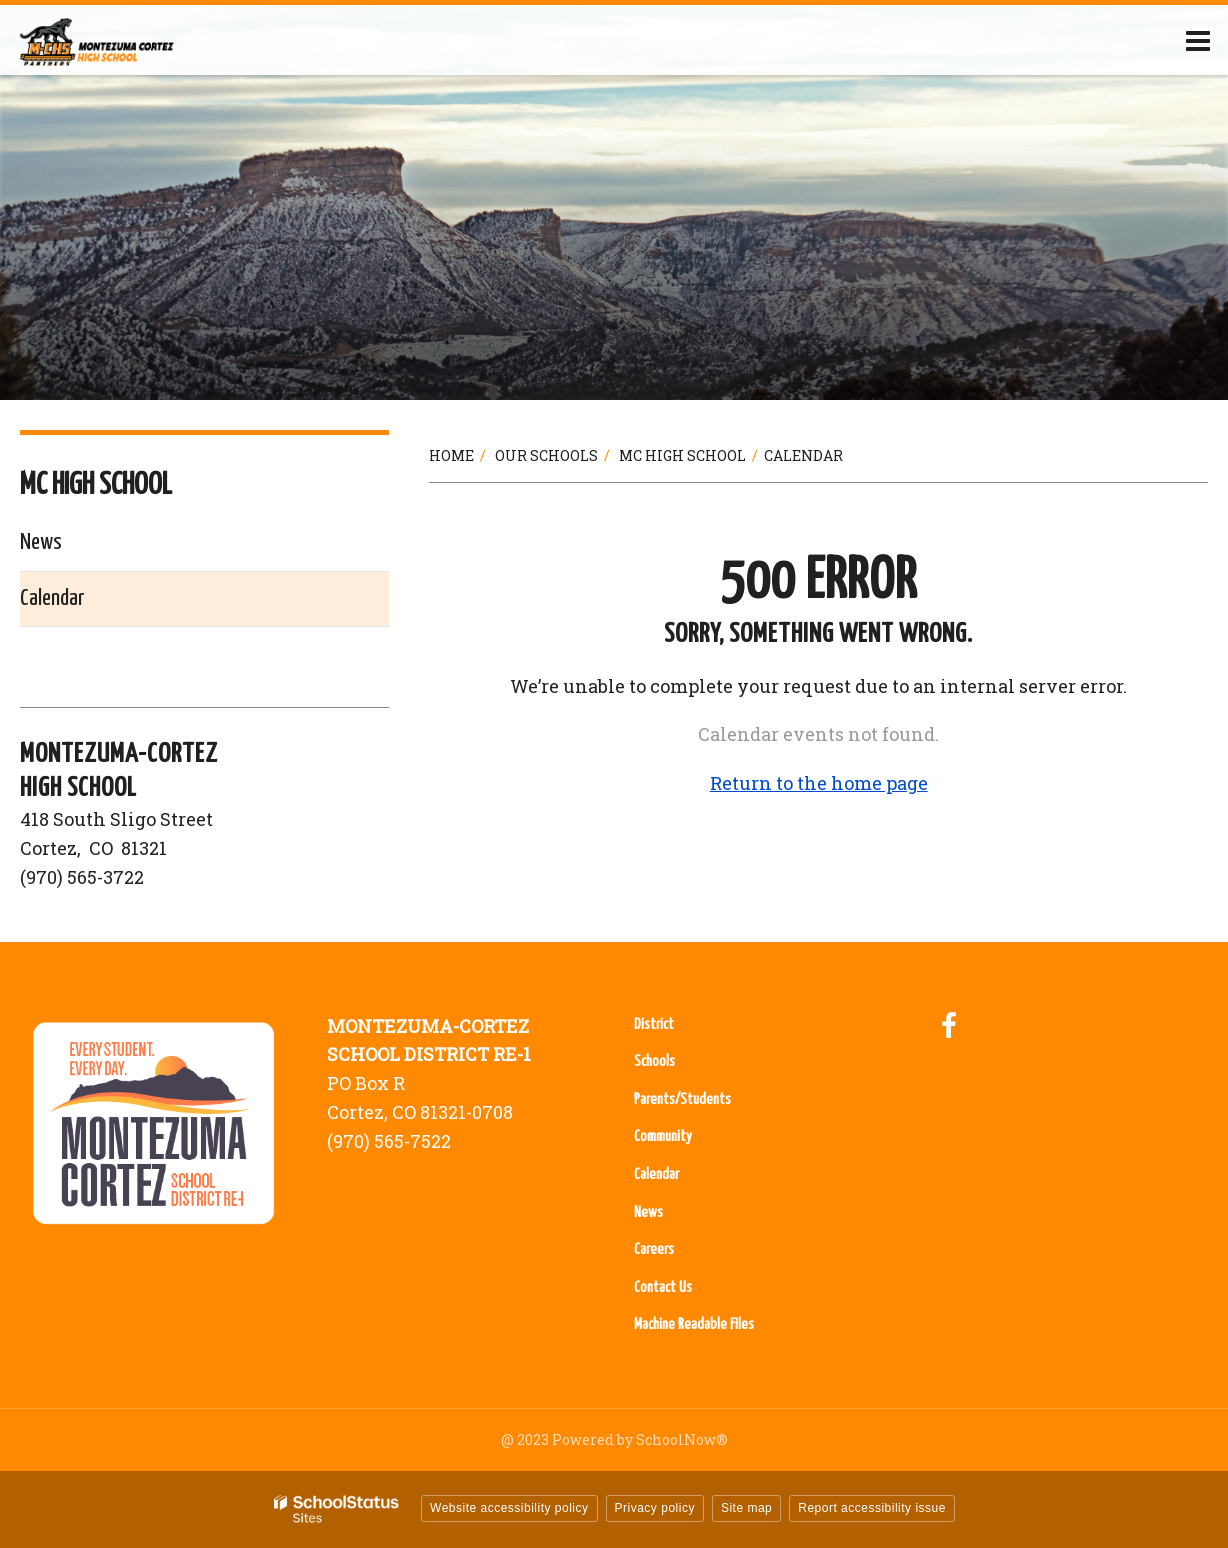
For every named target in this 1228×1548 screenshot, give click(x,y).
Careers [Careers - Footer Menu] (654, 1249)
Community (663, 1136)
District (654, 1024)
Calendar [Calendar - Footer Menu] (656, 1174)
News (41, 542)
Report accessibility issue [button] (872, 1508)
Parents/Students (682, 1099)
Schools (654, 1061)
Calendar (52, 598)
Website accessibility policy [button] (509, 1508)
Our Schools (546, 455)
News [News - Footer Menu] (648, 1212)
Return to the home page (819, 783)
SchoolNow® (682, 1439)
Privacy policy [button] (655, 1508)
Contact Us (663, 1287)
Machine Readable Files (694, 1324)
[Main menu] (1198, 40)
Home (451, 455)
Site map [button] (746, 1508)
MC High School (682, 455)
